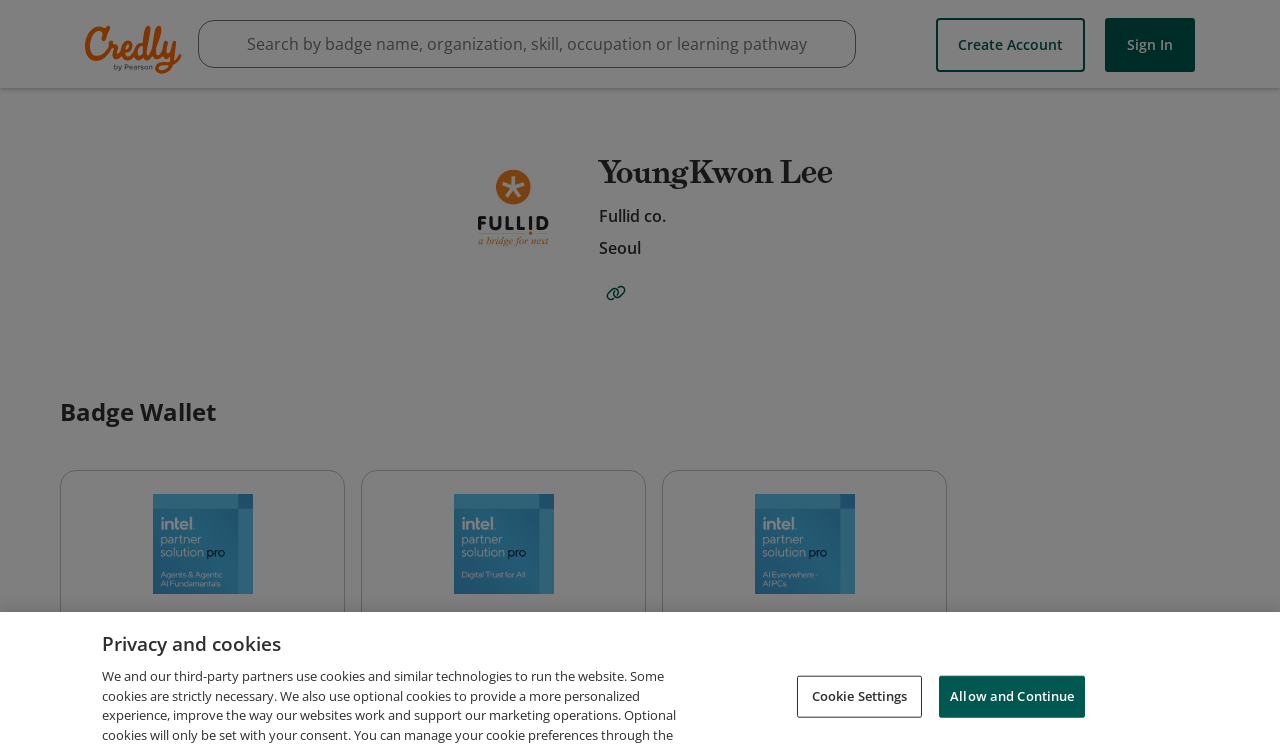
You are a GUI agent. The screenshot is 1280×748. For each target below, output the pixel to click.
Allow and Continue (1012, 722)
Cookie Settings (860, 722)
